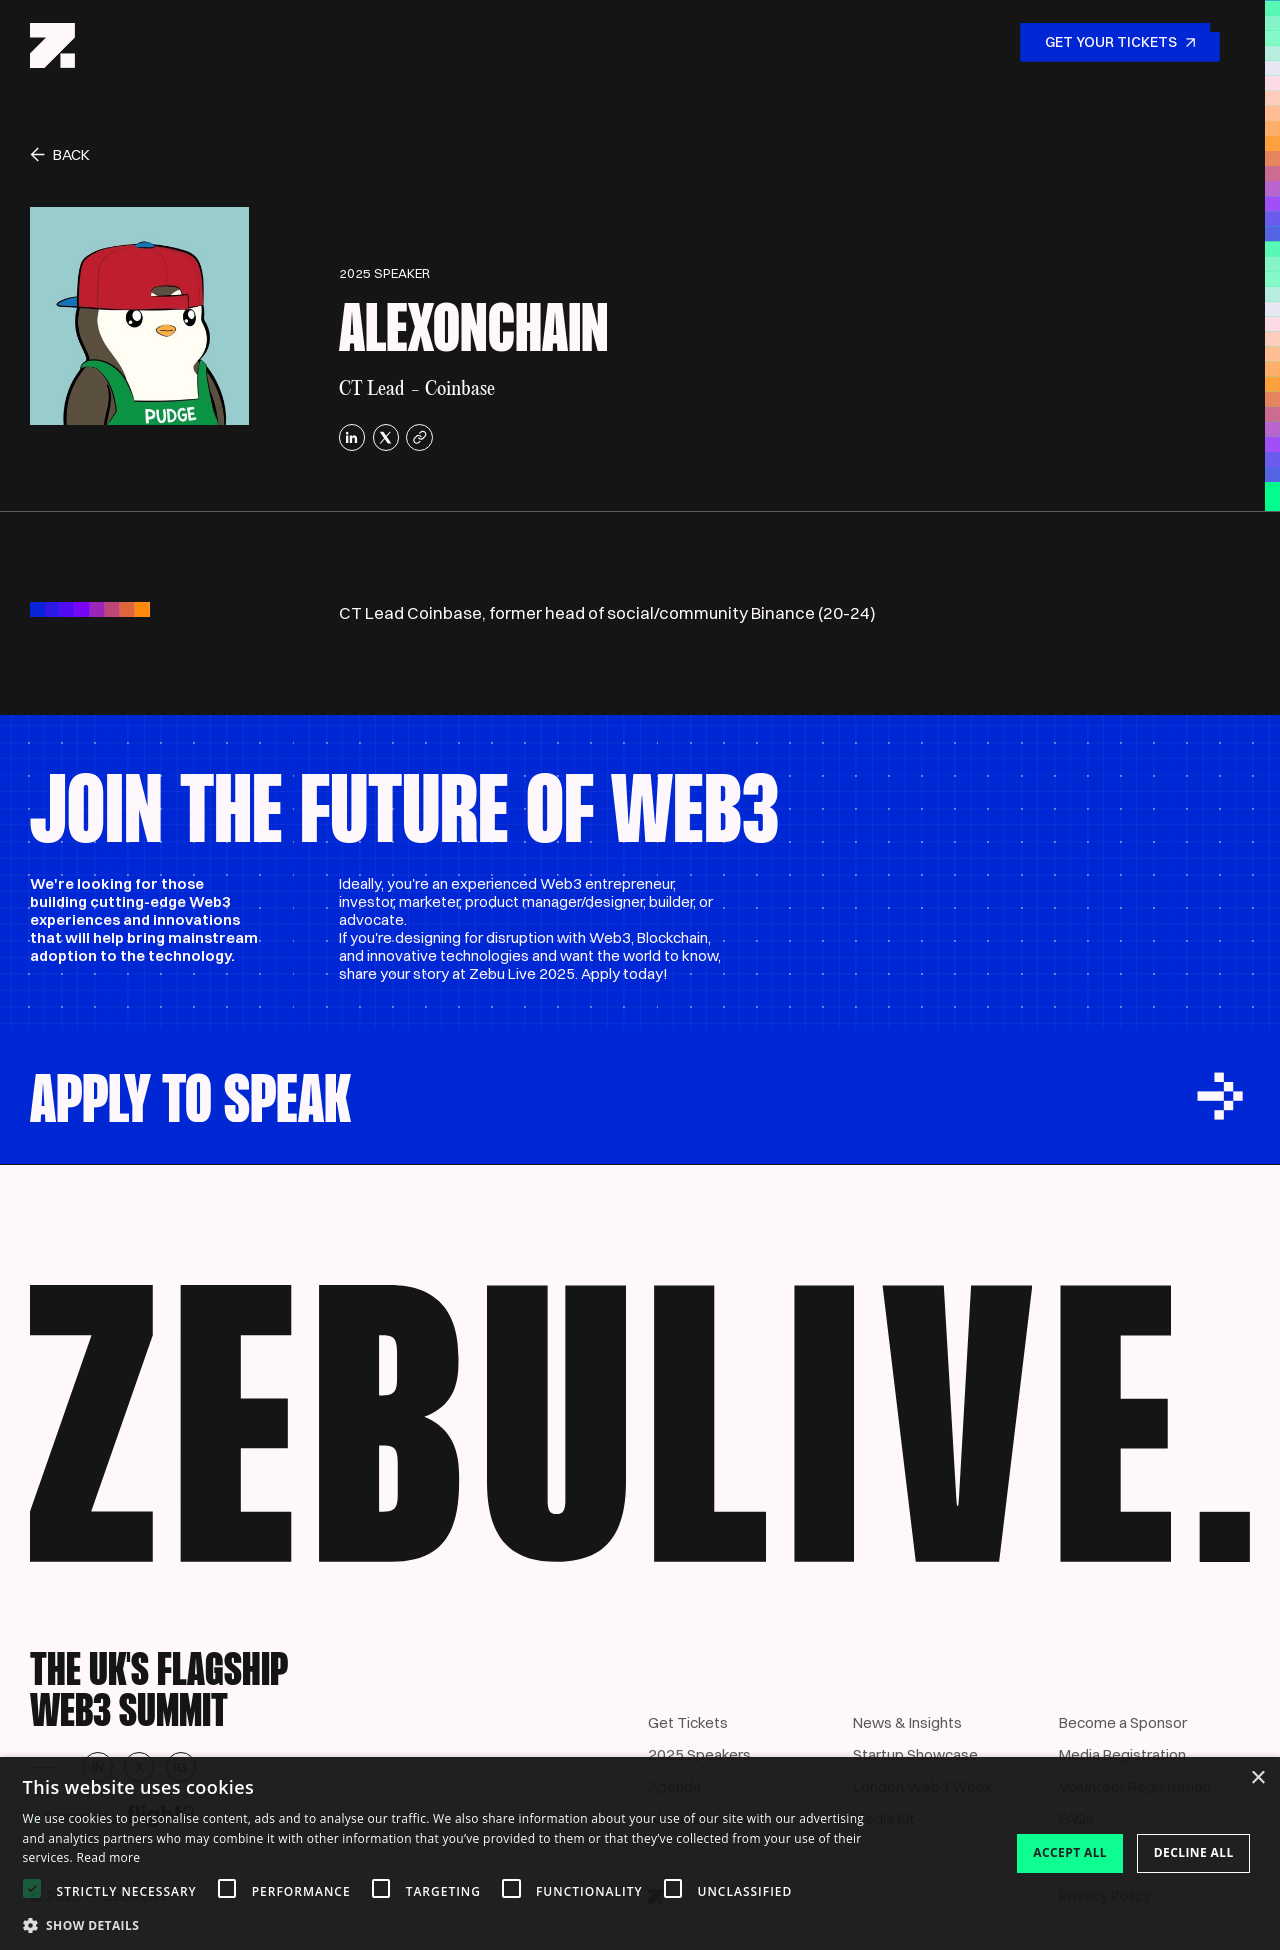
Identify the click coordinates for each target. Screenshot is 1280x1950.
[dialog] (640, 1853)
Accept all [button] (1070, 1852)
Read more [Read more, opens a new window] (108, 1857)
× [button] (1257, 1778)
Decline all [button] (1194, 1852)
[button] (455, 1925)
